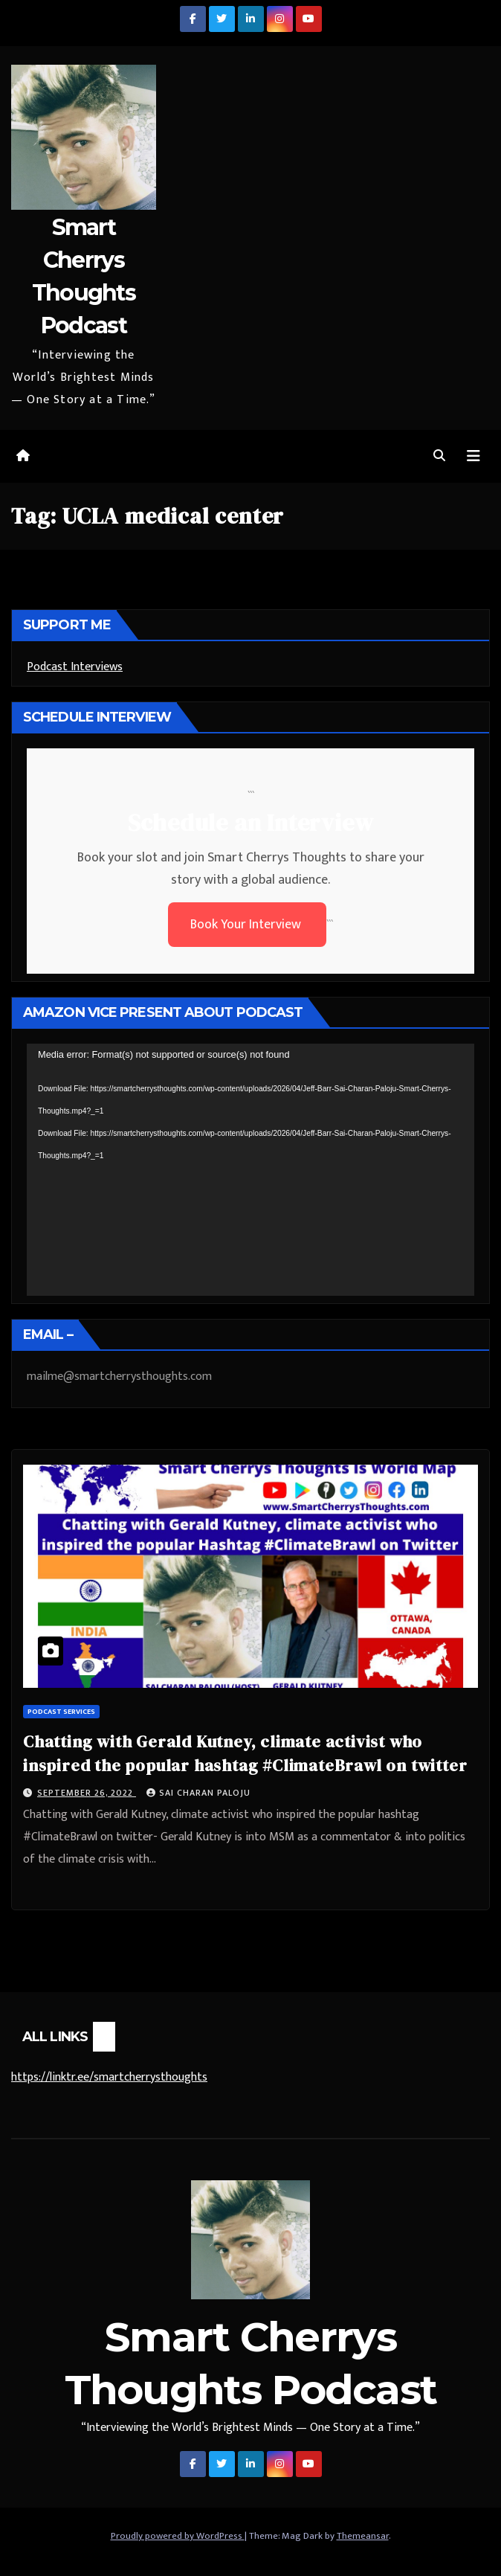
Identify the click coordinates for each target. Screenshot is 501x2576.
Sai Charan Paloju (198, 1792)
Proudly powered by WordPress (178, 2536)
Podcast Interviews (75, 667)
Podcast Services (61, 1712)
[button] (439, 456)
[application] (250, 1170)
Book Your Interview (247, 924)
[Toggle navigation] (473, 456)
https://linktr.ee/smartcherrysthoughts (109, 2077)
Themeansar (363, 2536)
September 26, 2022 (86, 1792)
